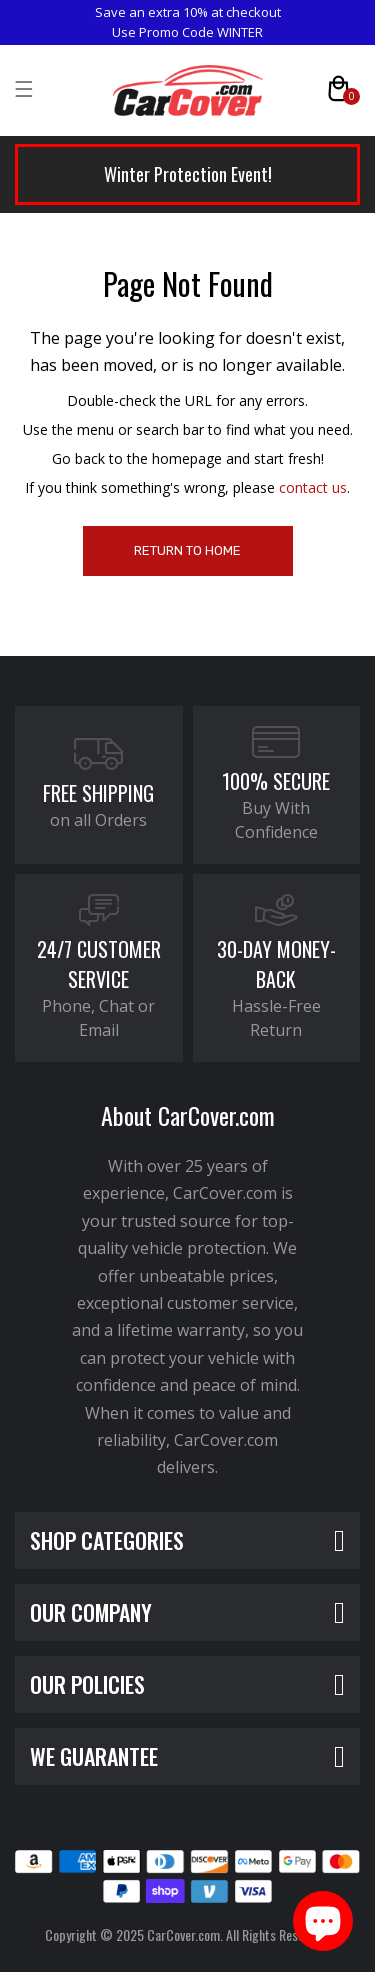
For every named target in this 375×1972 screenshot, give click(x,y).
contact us (313, 487)
